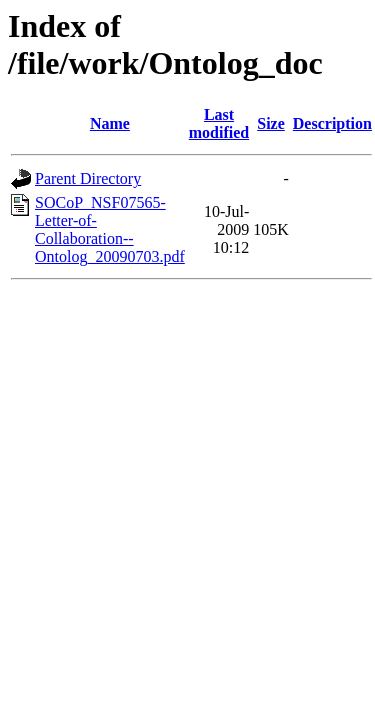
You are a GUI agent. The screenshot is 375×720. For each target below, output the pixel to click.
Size (271, 123)
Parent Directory (88, 178)
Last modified (219, 123)
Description (332, 123)
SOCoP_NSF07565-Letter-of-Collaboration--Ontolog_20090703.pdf (110, 229)
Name (110, 123)
